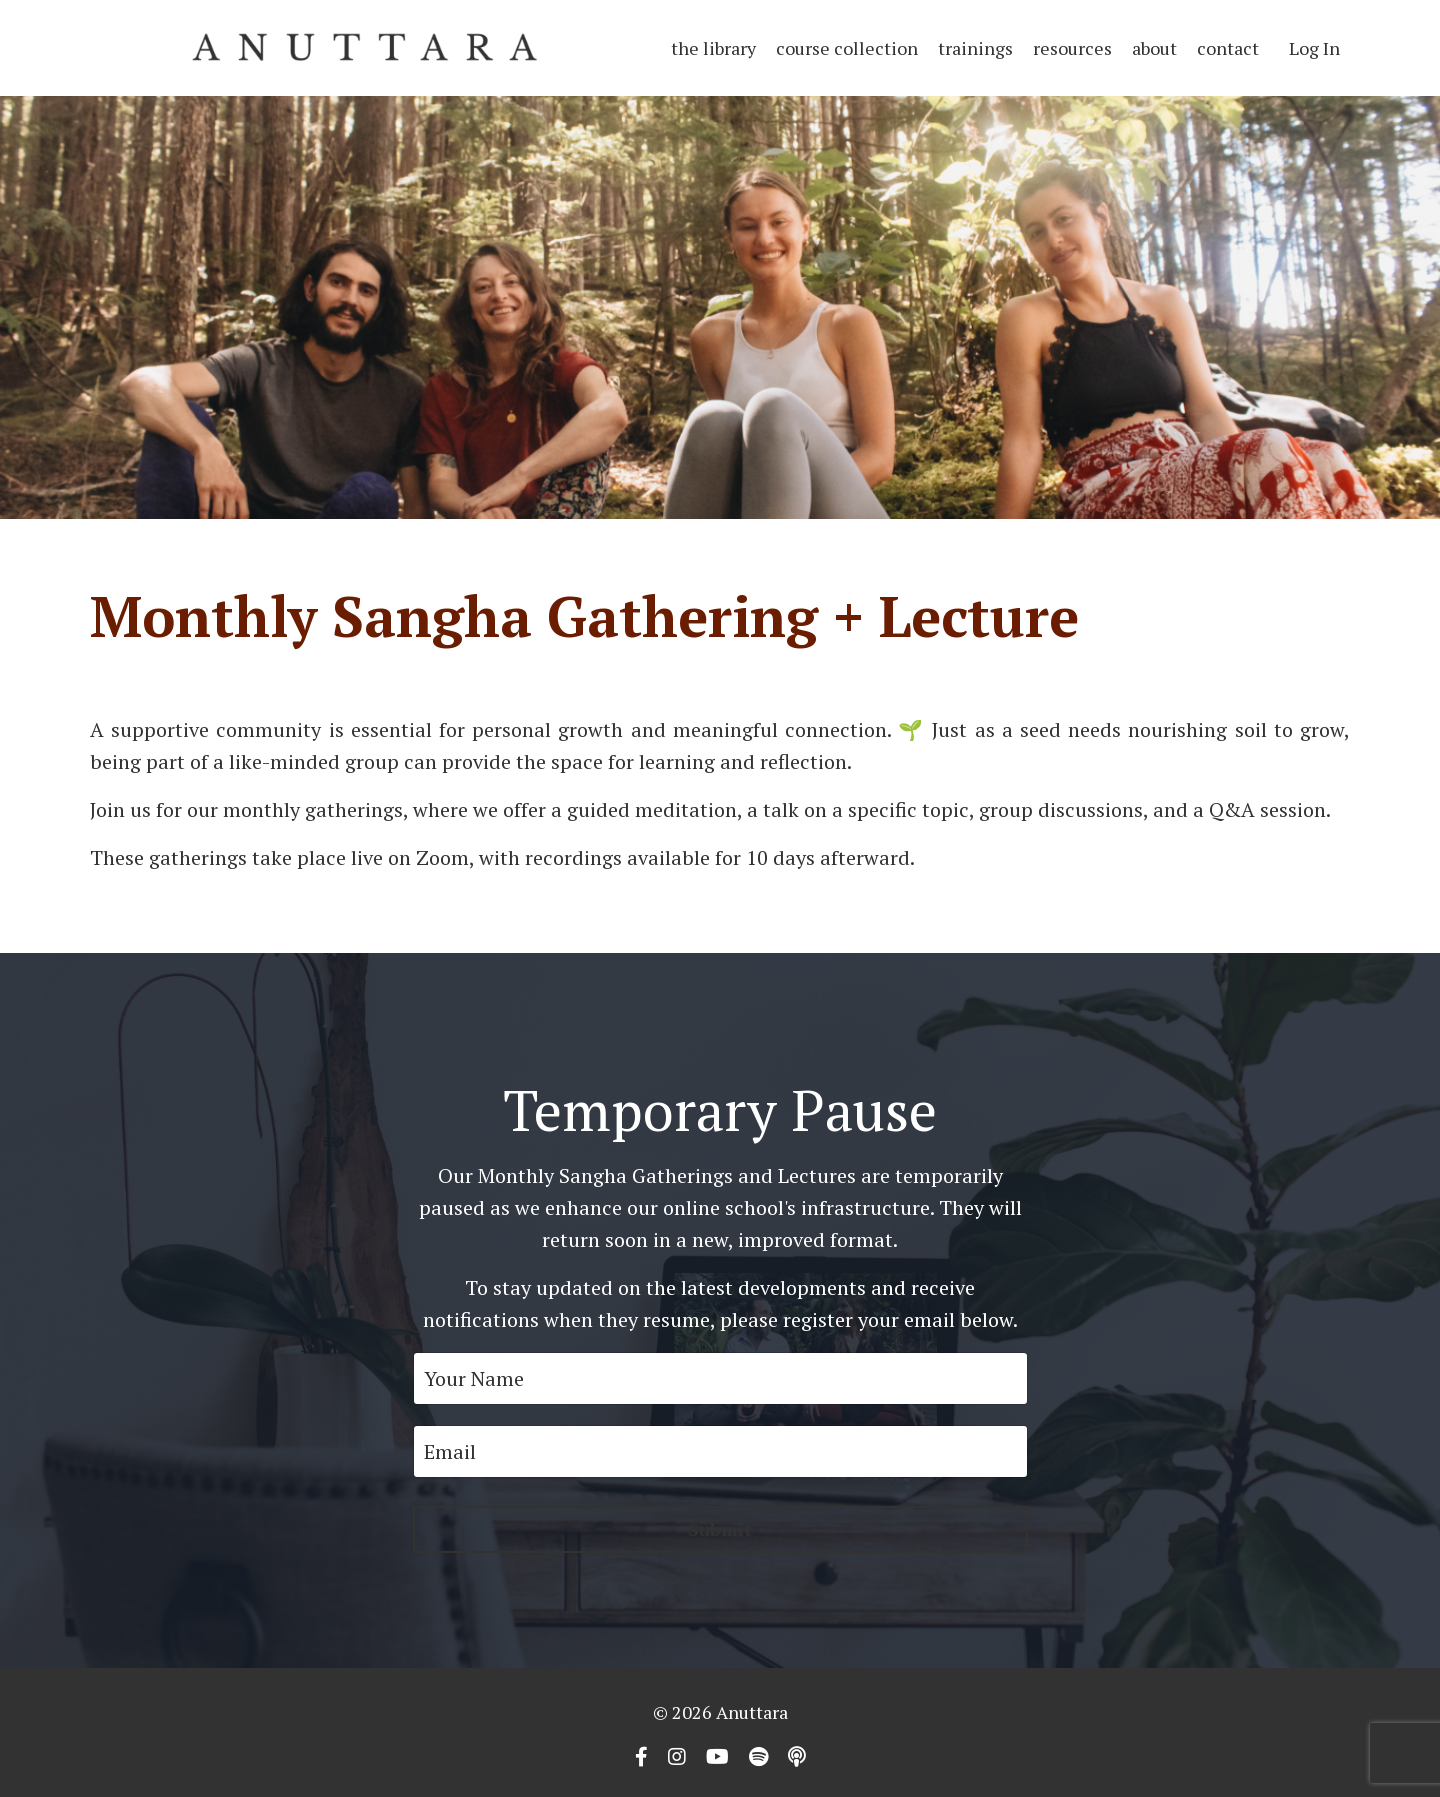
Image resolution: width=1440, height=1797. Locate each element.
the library (713, 48)
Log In (1314, 48)
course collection (847, 48)
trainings (975, 48)
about (1154, 48)
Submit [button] (720, 1529)
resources (1072, 48)
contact (1228, 48)
